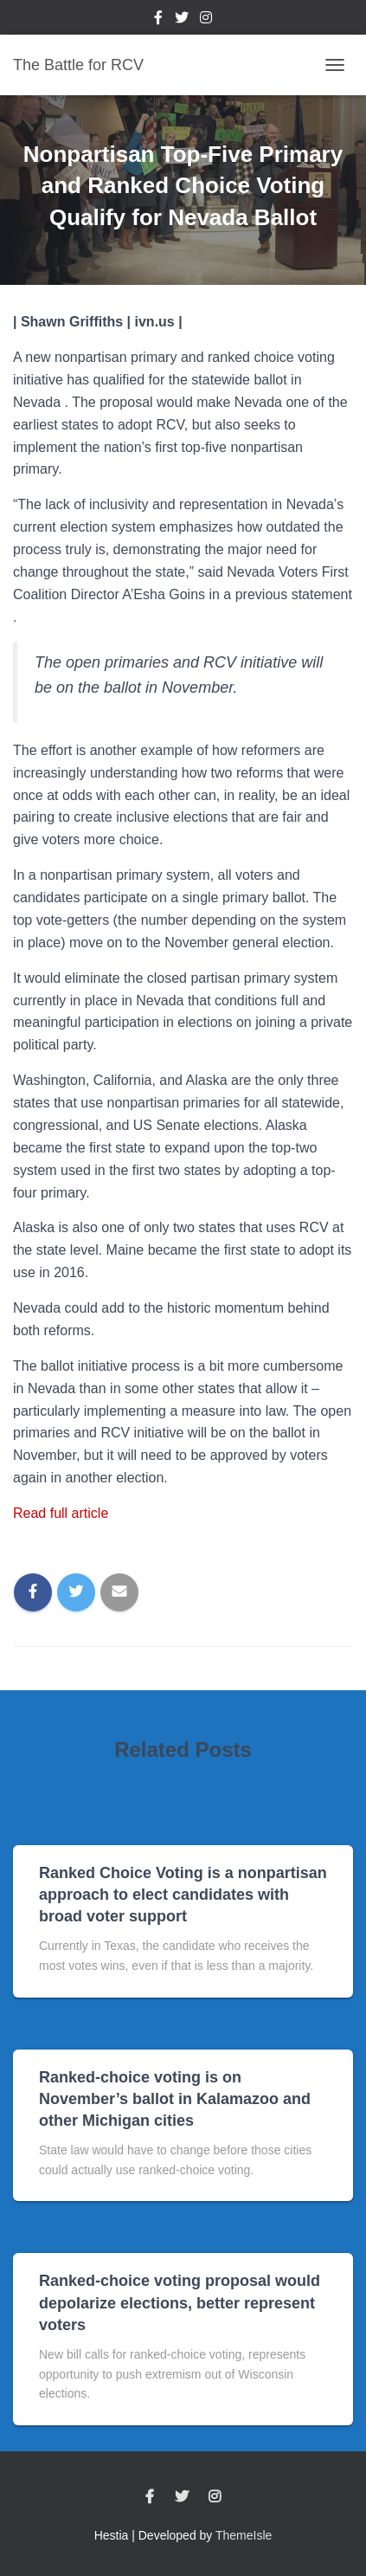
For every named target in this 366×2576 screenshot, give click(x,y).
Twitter (182, 20)
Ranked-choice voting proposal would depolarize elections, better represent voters (179, 2302)
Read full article (60, 1513)
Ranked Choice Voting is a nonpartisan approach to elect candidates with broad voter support (183, 1894)
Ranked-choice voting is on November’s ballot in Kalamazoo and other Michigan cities (175, 2099)
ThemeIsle (243, 2535)
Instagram (206, 20)
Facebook (158, 20)
